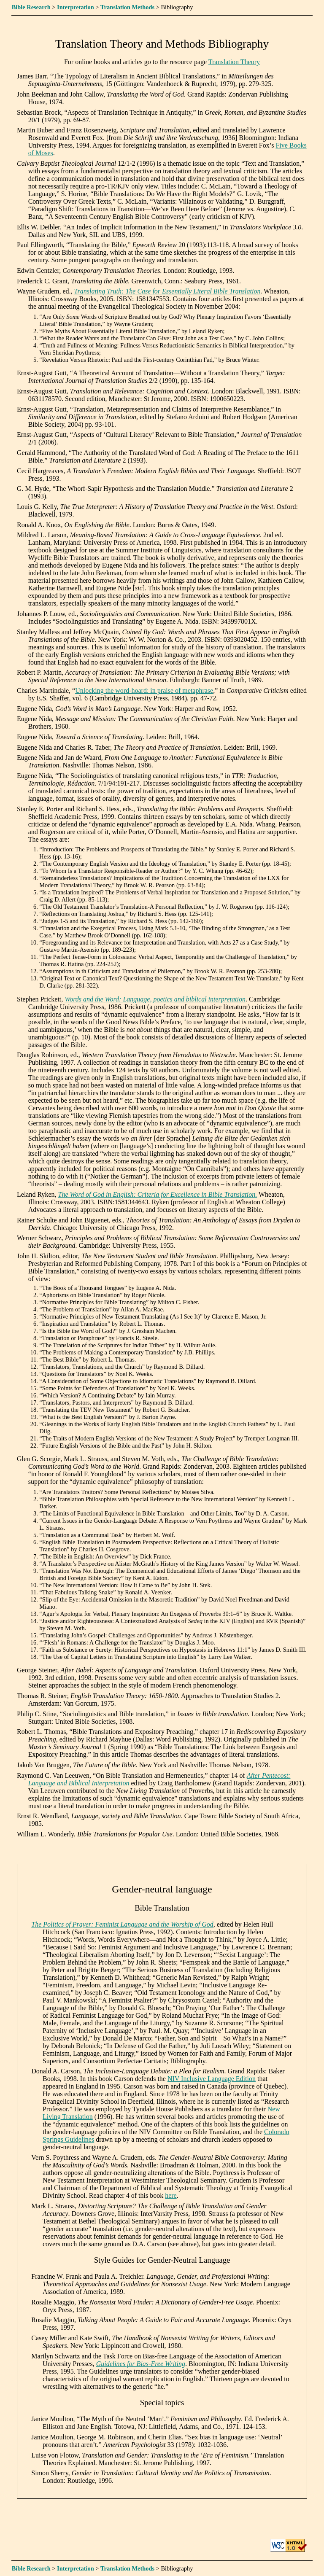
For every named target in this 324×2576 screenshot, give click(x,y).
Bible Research (31, 7)
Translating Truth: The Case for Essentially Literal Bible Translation (167, 291)
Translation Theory (234, 61)
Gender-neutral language (162, 1889)
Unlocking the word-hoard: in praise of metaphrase (144, 690)
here (171, 2195)
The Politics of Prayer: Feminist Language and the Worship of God (122, 1924)
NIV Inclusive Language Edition (211, 2078)
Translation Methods (127, 7)
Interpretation (75, 7)
